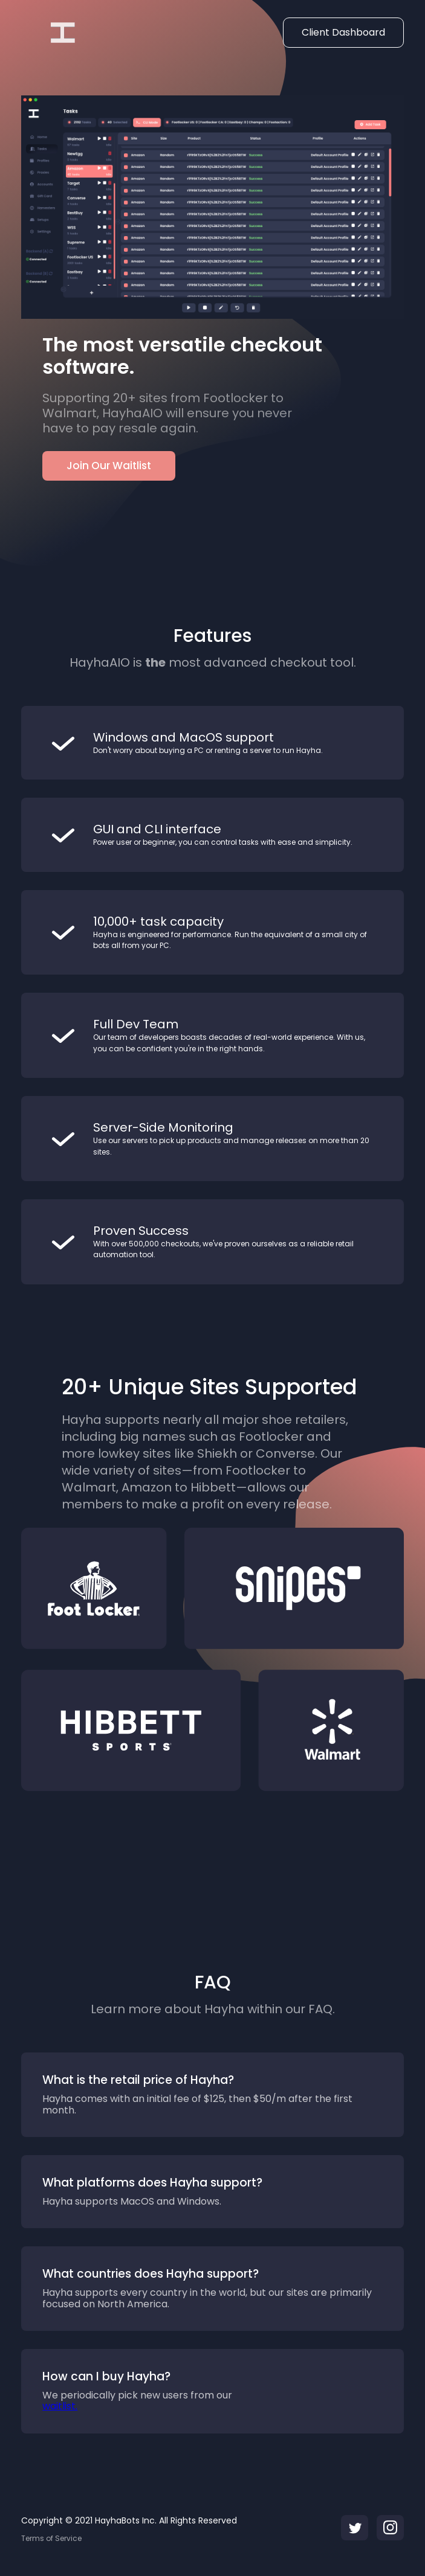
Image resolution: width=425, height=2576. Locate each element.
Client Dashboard (343, 32)
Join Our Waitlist (109, 465)
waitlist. (59, 2406)
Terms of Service (51, 2538)
